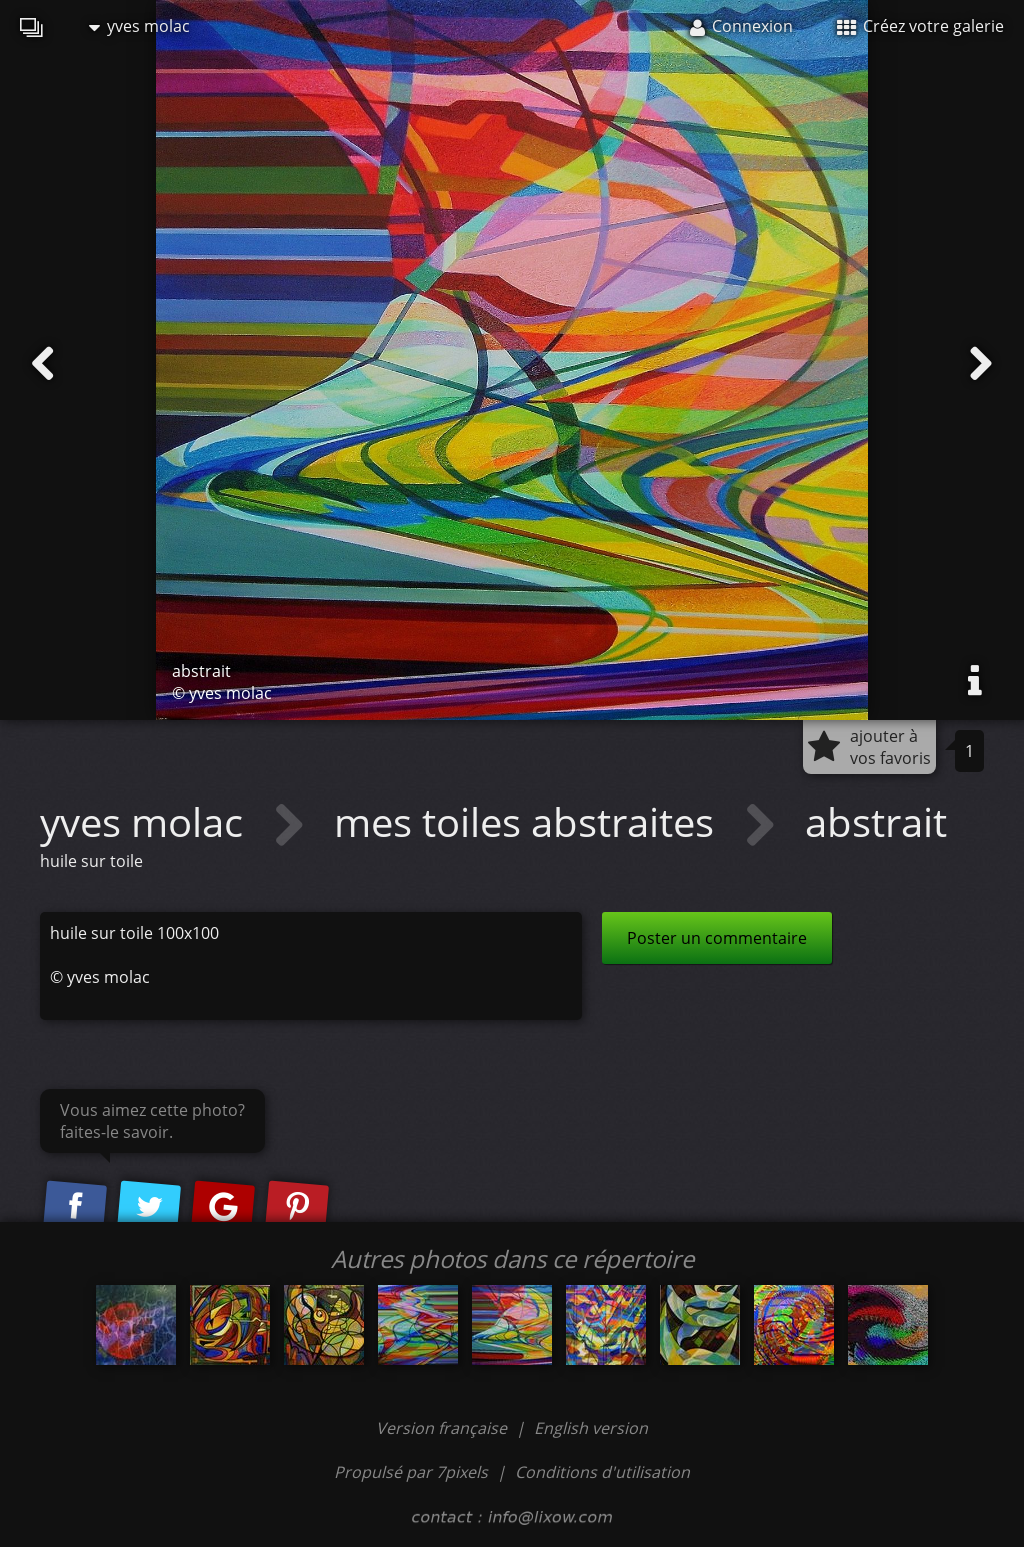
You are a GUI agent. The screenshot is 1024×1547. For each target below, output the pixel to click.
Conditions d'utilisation (602, 1472)
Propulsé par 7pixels (411, 1472)
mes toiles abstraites (529, 821)
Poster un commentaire (717, 938)
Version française (443, 1428)
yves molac (139, 26)
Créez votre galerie (920, 26)
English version (591, 1428)
